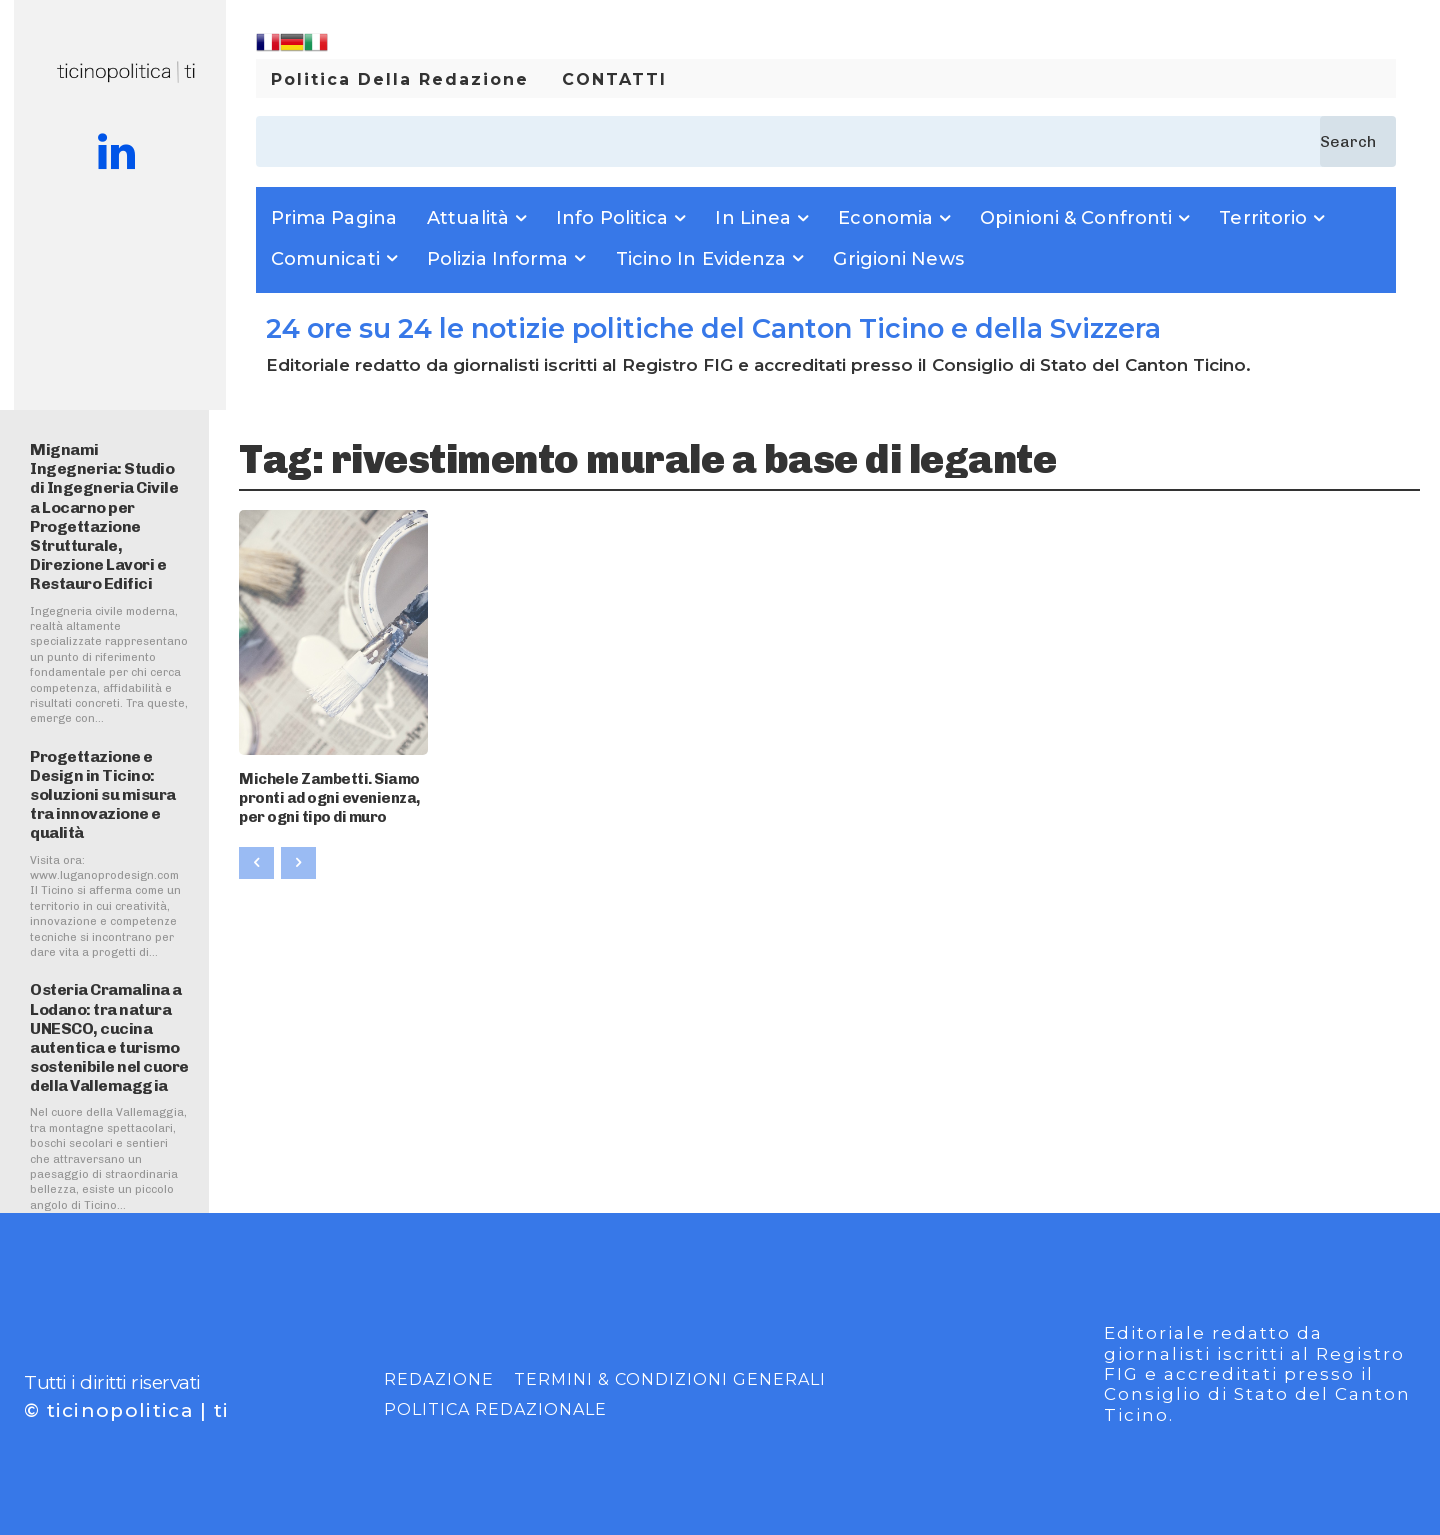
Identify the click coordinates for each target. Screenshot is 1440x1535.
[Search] (1358, 141)
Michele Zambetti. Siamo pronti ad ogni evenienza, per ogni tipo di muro (324, 794)
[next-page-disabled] (298, 857)
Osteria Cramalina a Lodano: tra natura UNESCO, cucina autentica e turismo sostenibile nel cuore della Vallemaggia (109, 1037)
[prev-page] (256, 857)
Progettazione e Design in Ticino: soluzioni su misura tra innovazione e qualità (103, 795)
